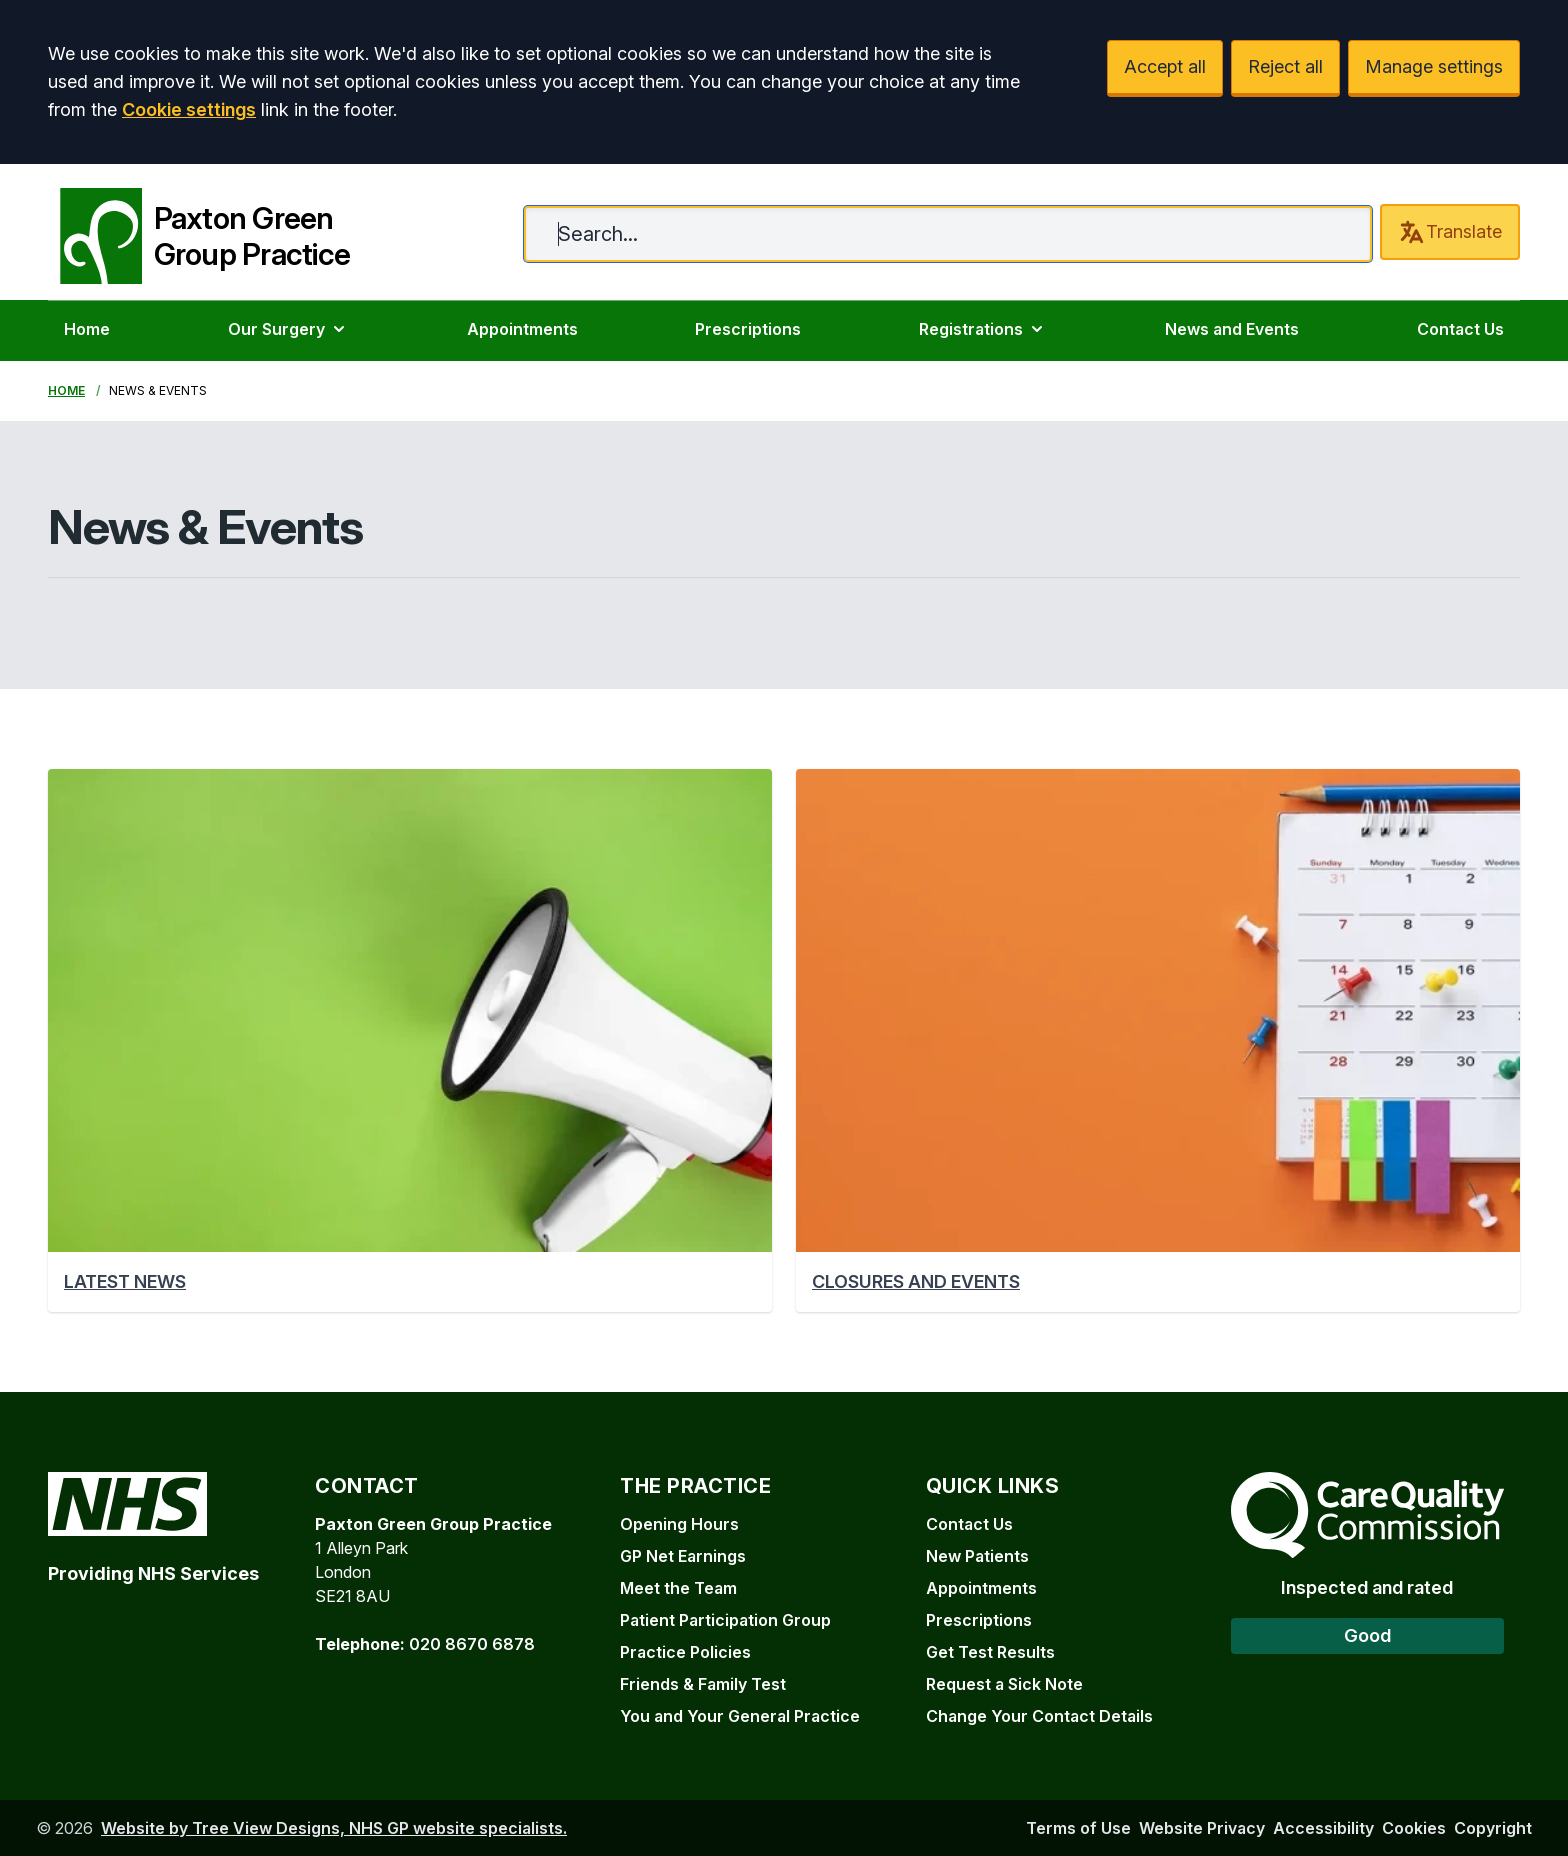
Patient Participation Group (725, 1620)
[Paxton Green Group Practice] (199, 232)
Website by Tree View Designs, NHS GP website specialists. (334, 1828)
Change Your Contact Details (1039, 1716)
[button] (410, 1040)
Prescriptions (748, 329)
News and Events (1232, 329)
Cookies (1414, 1828)
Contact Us (1460, 329)
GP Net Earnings (683, 1556)
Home (87, 329)
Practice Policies (685, 1652)
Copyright (1493, 1828)
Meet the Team (678, 1588)
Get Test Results (990, 1652)
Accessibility (1323, 1828)
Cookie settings (189, 109)
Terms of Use (1078, 1828)
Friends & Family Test (703, 1684)
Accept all (1165, 66)
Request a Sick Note (1004, 1684)
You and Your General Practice (740, 1716)
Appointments (522, 329)
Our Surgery (288, 329)
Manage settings (1434, 66)
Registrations (983, 329)
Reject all (1285, 66)
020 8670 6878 (472, 1644)
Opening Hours (679, 1524)
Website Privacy (1202, 1828)
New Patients (977, 1556)
